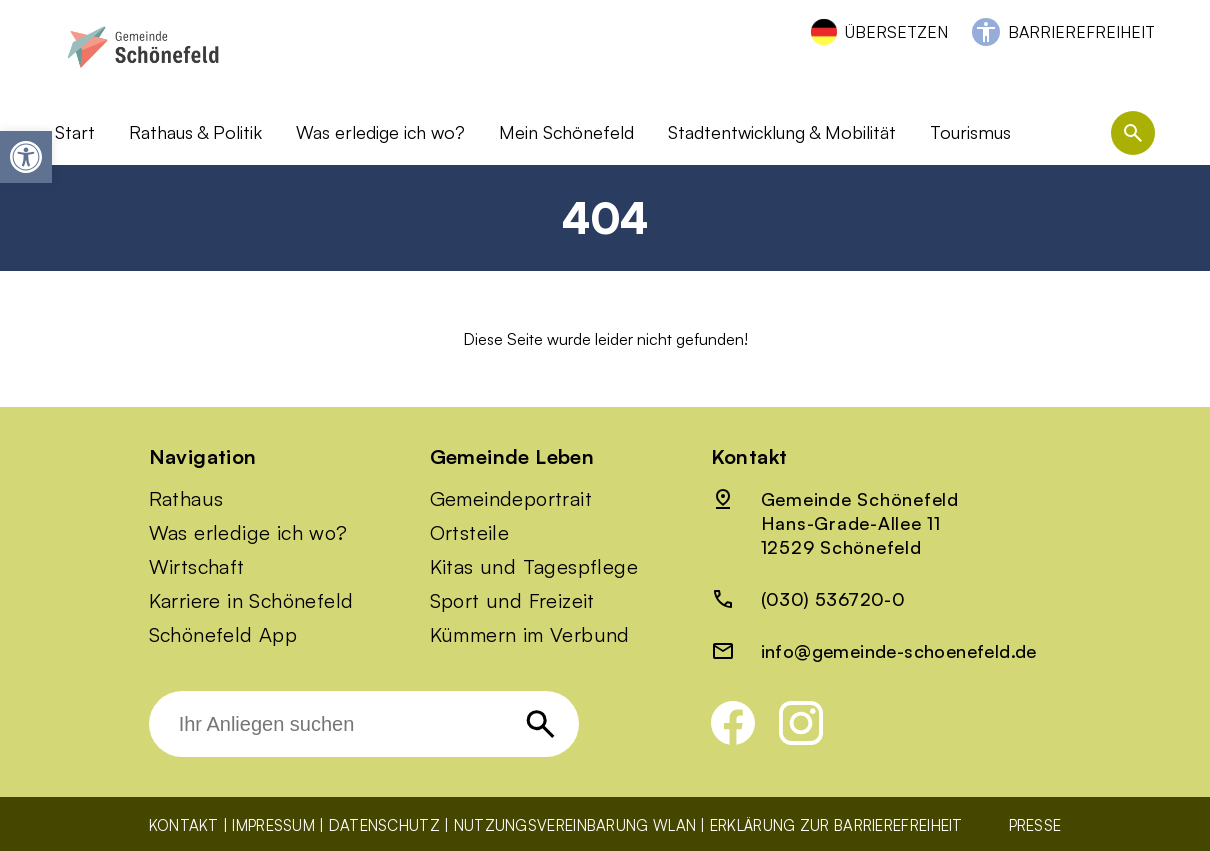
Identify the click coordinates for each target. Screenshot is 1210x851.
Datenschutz (384, 825)
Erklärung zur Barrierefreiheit (836, 825)
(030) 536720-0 (833, 599)
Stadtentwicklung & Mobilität (782, 132)
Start (75, 132)
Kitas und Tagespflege (534, 567)
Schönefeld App (223, 635)
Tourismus (970, 132)
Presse (1035, 825)
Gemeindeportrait (511, 499)
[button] (26, 157)
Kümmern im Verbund (530, 635)
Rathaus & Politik (195, 132)
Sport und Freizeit (512, 601)
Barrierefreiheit (1081, 32)
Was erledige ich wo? (380, 132)
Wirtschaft (197, 567)
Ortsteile (470, 533)
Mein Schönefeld (566, 132)
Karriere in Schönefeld (251, 601)
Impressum (273, 825)
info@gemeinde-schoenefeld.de (899, 651)
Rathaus (186, 499)
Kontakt (184, 825)
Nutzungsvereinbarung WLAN (575, 825)
